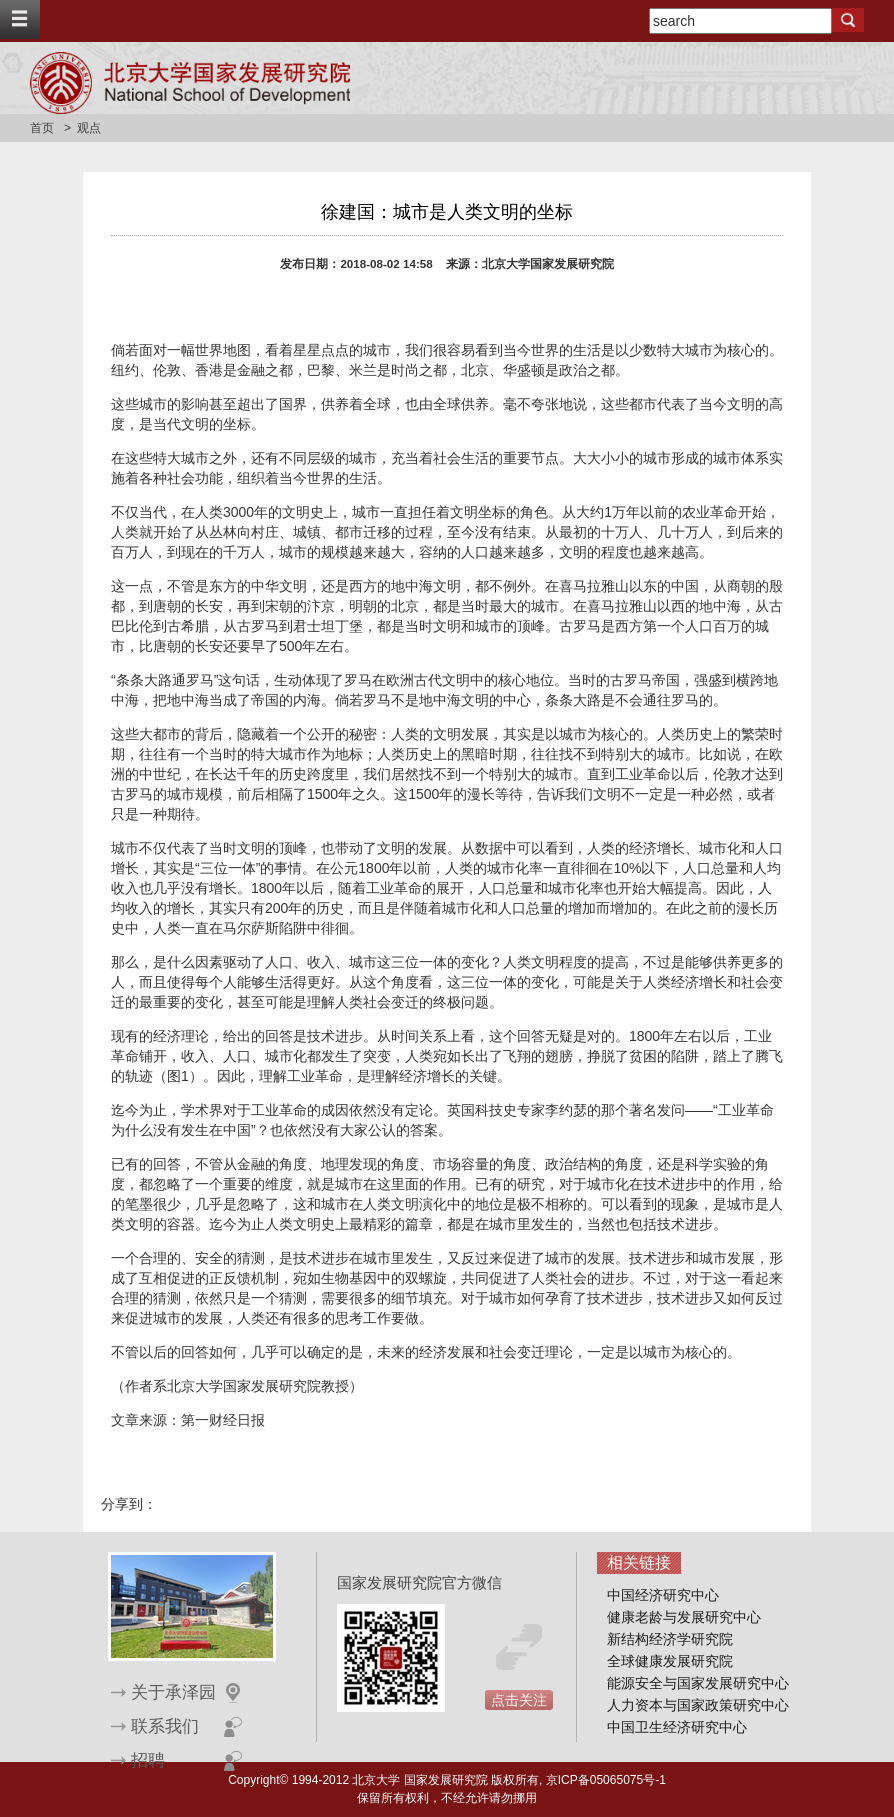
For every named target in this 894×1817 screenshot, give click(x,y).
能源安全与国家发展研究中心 (698, 1683)
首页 (42, 128)
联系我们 (165, 1726)
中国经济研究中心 (663, 1595)
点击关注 (519, 1700)
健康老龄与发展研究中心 (684, 1617)
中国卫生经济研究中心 (677, 1727)
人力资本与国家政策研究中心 (698, 1705)
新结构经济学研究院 (670, 1639)
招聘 (148, 1760)
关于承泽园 (173, 1692)
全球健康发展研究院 (670, 1661)
